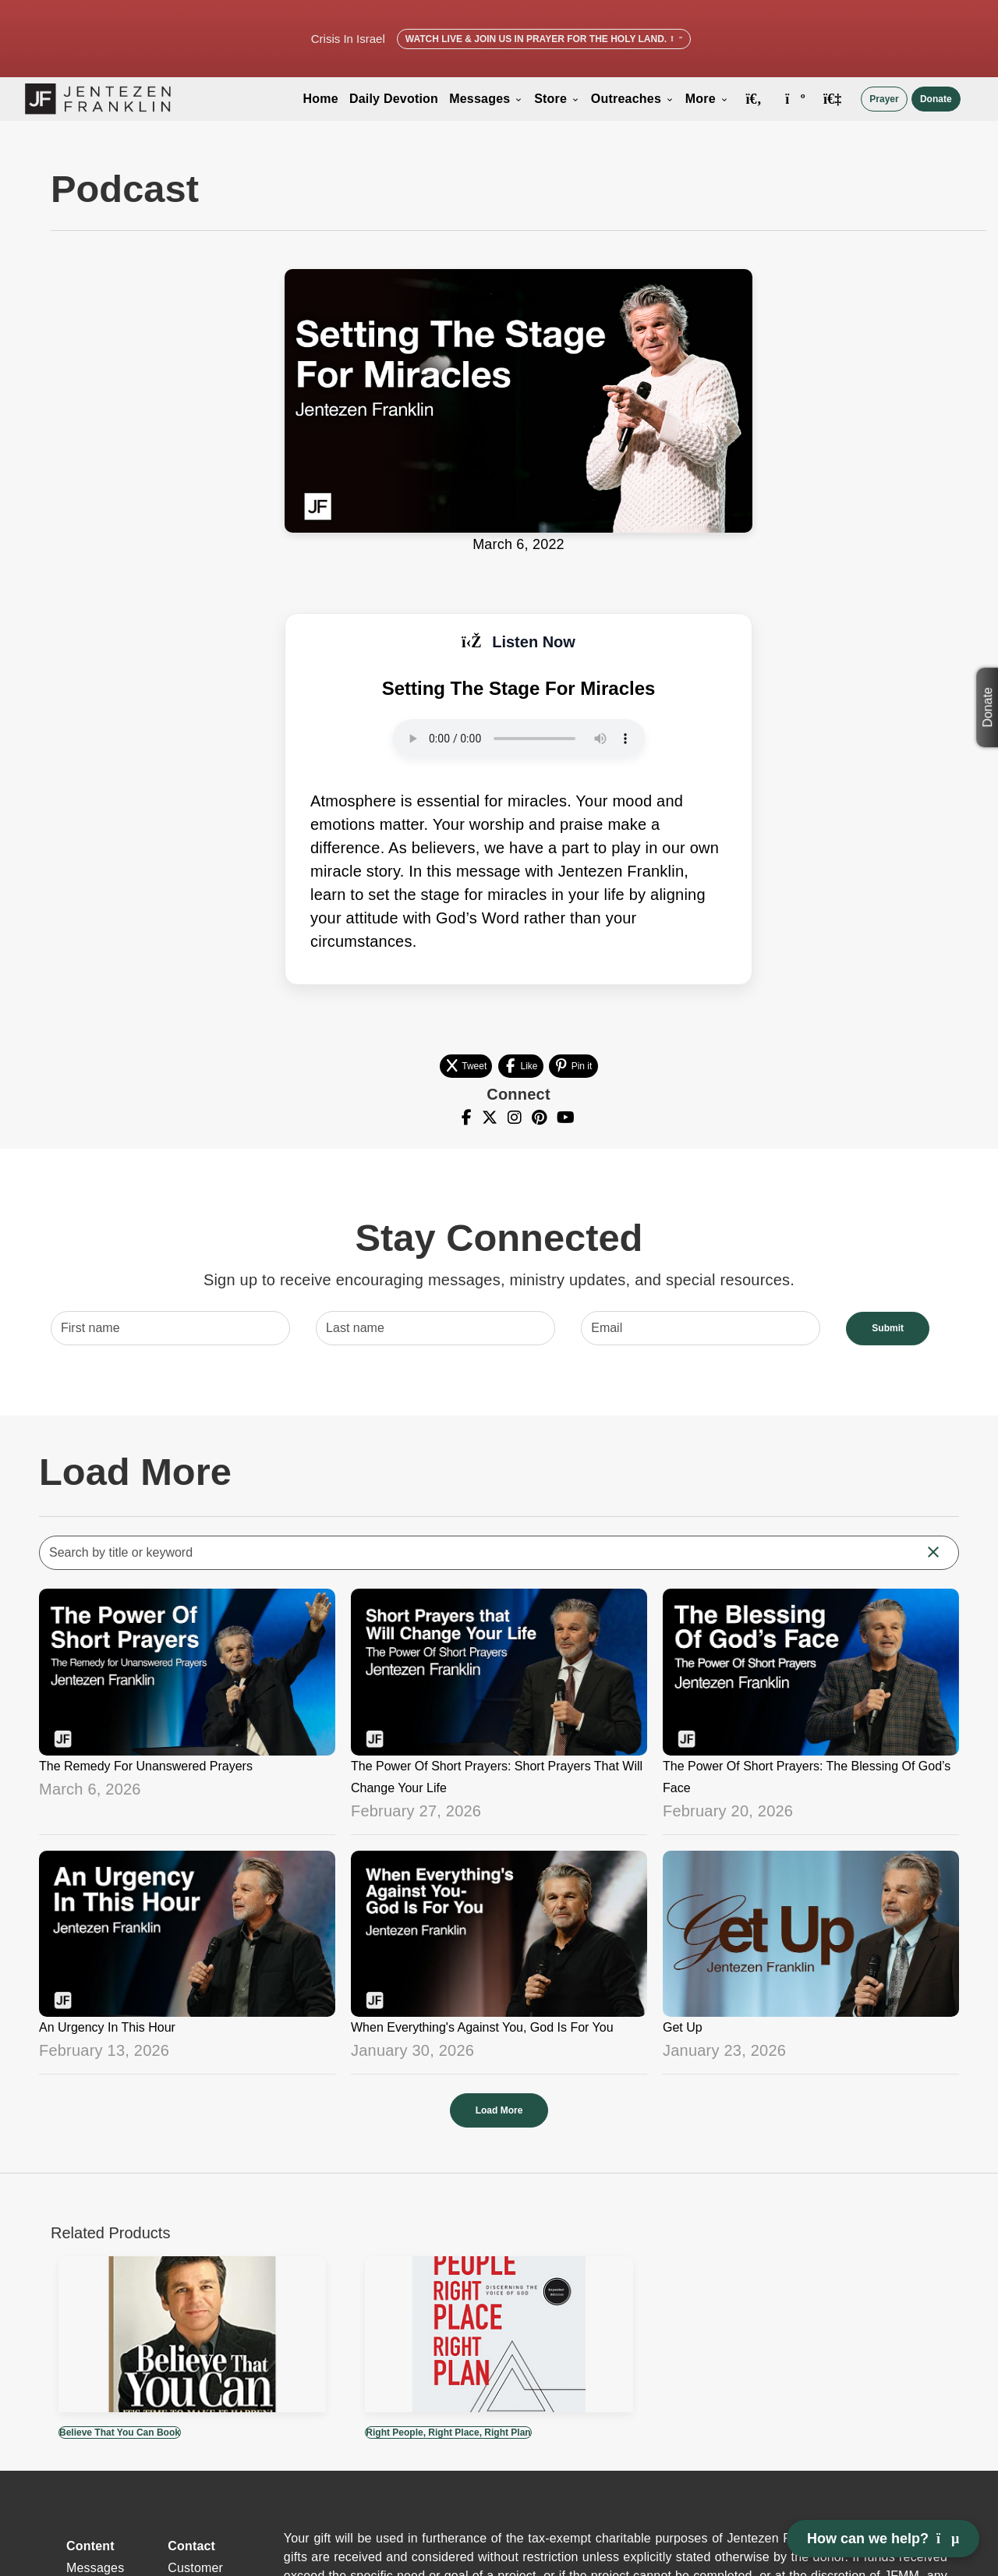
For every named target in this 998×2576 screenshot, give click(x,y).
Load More (499, 2110)
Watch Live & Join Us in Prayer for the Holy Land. (543, 39)
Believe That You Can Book (119, 2432)
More (707, 98)
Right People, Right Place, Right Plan (448, 2432)
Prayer (883, 99)
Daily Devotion (393, 98)
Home (320, 98)
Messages (486, 98)
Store (557, 98)
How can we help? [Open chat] (883, 2538)
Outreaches (632, 98)
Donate (936, 99)
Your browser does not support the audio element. (519, 738)
